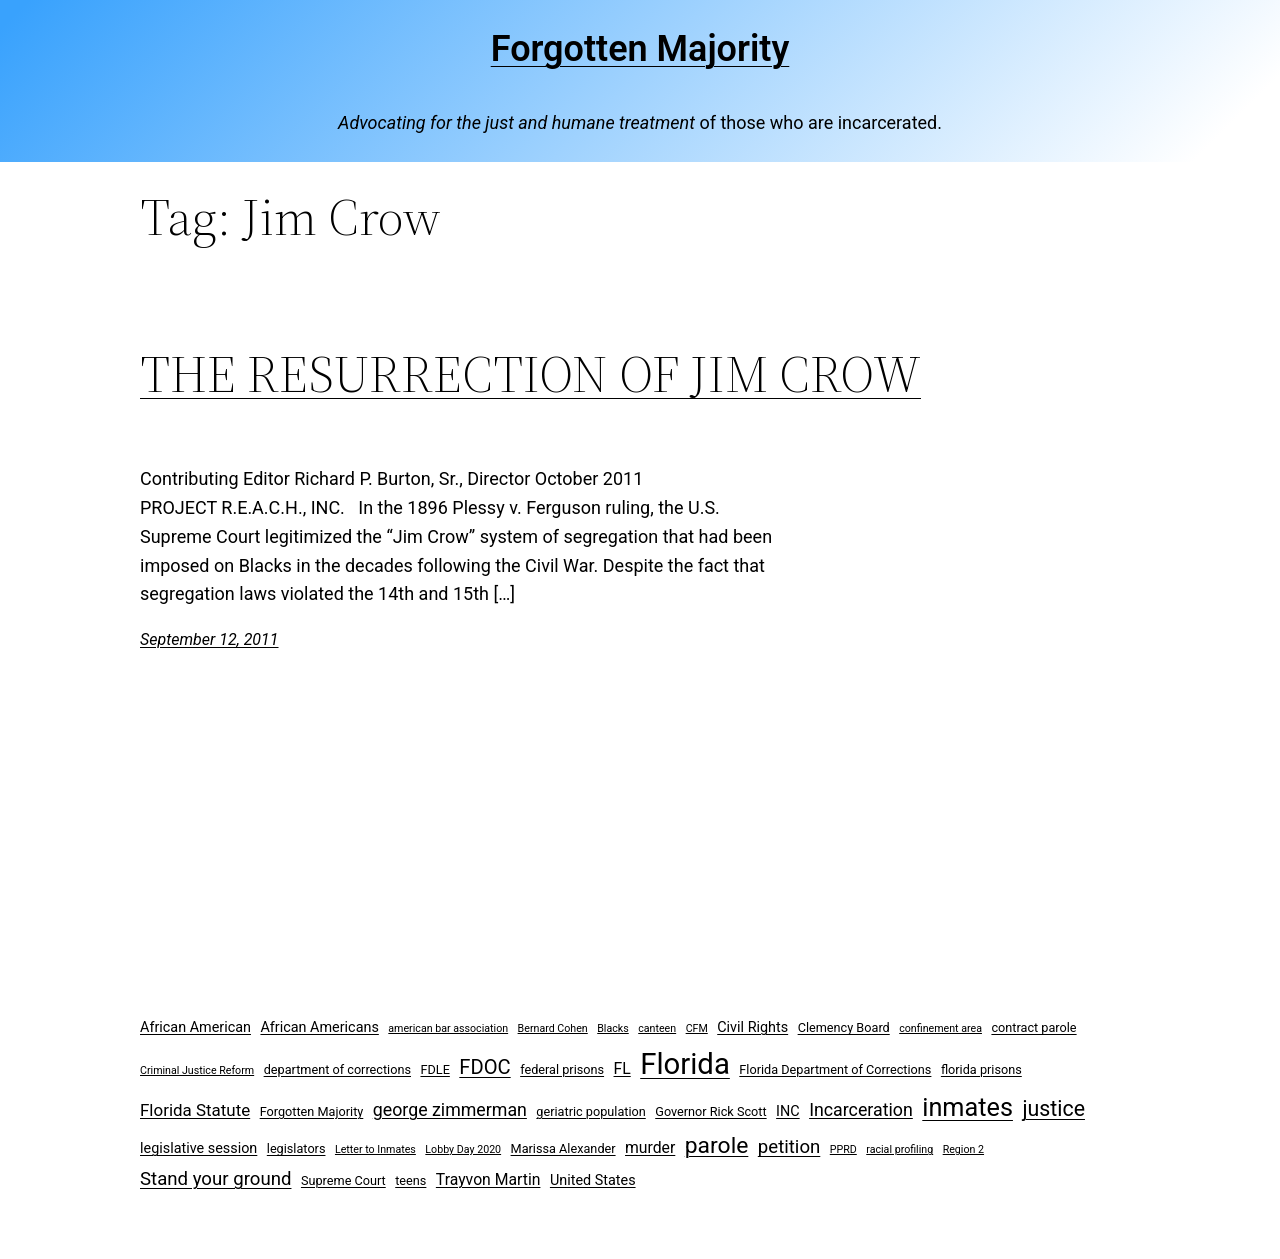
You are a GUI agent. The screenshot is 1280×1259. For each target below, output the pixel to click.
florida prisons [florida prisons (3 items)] (981, 1069)
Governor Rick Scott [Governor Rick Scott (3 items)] (710, 1111)
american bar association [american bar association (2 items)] (448, 1028)
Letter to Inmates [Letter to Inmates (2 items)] (375, 1149)
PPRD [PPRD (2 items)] (843, 1149)
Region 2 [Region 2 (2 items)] (963, 1149)
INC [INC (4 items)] (788, 1111)
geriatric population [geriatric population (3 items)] (590, 1111)
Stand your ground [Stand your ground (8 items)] (215, 1179)
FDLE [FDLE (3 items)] (434, 1069)
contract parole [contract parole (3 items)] (1033, 1027)
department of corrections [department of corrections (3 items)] (337, 1069)
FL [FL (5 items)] (622, 1068)
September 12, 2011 (209, 639)
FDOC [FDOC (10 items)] (484, 1067)
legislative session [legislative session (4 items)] (198, 1148)
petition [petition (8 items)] (789, 1147)
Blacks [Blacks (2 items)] (613, 1028)
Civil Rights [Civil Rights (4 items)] (752, 1027)
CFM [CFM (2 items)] (697, 1028)
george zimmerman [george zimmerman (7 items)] (450, 1109)
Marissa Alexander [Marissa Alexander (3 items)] (563, 1148)
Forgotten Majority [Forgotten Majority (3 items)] (312, 1111)
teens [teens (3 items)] (410, 1180)
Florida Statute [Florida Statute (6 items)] (195, 1110)
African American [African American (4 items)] (195, 1027)
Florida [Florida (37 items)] (685, 1064)
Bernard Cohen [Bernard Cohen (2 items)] (553, 1028)
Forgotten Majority (640, 49)
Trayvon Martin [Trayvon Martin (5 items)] (488, 1179)
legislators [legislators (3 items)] (296, 1148)
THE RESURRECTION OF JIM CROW (530, 374)
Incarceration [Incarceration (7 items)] (861, 1109)
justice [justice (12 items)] (1053, 1108)
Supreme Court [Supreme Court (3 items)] (343, 1180)
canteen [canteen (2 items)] (657, 1028)
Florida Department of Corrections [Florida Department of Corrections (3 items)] (835, 1069)
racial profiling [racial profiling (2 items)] (899, 1149)
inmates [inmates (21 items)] (967, 1107)
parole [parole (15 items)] (717, 1145)
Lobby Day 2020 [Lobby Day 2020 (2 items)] (463, 1149)
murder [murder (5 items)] (650, 1147)
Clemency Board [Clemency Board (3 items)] (844, 1027)
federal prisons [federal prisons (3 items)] (562, 1069)
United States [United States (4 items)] (593, 1180)
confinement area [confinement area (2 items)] (940, 1028)
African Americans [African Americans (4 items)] (319, 1027)
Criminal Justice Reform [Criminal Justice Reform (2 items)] (197, 1070)
